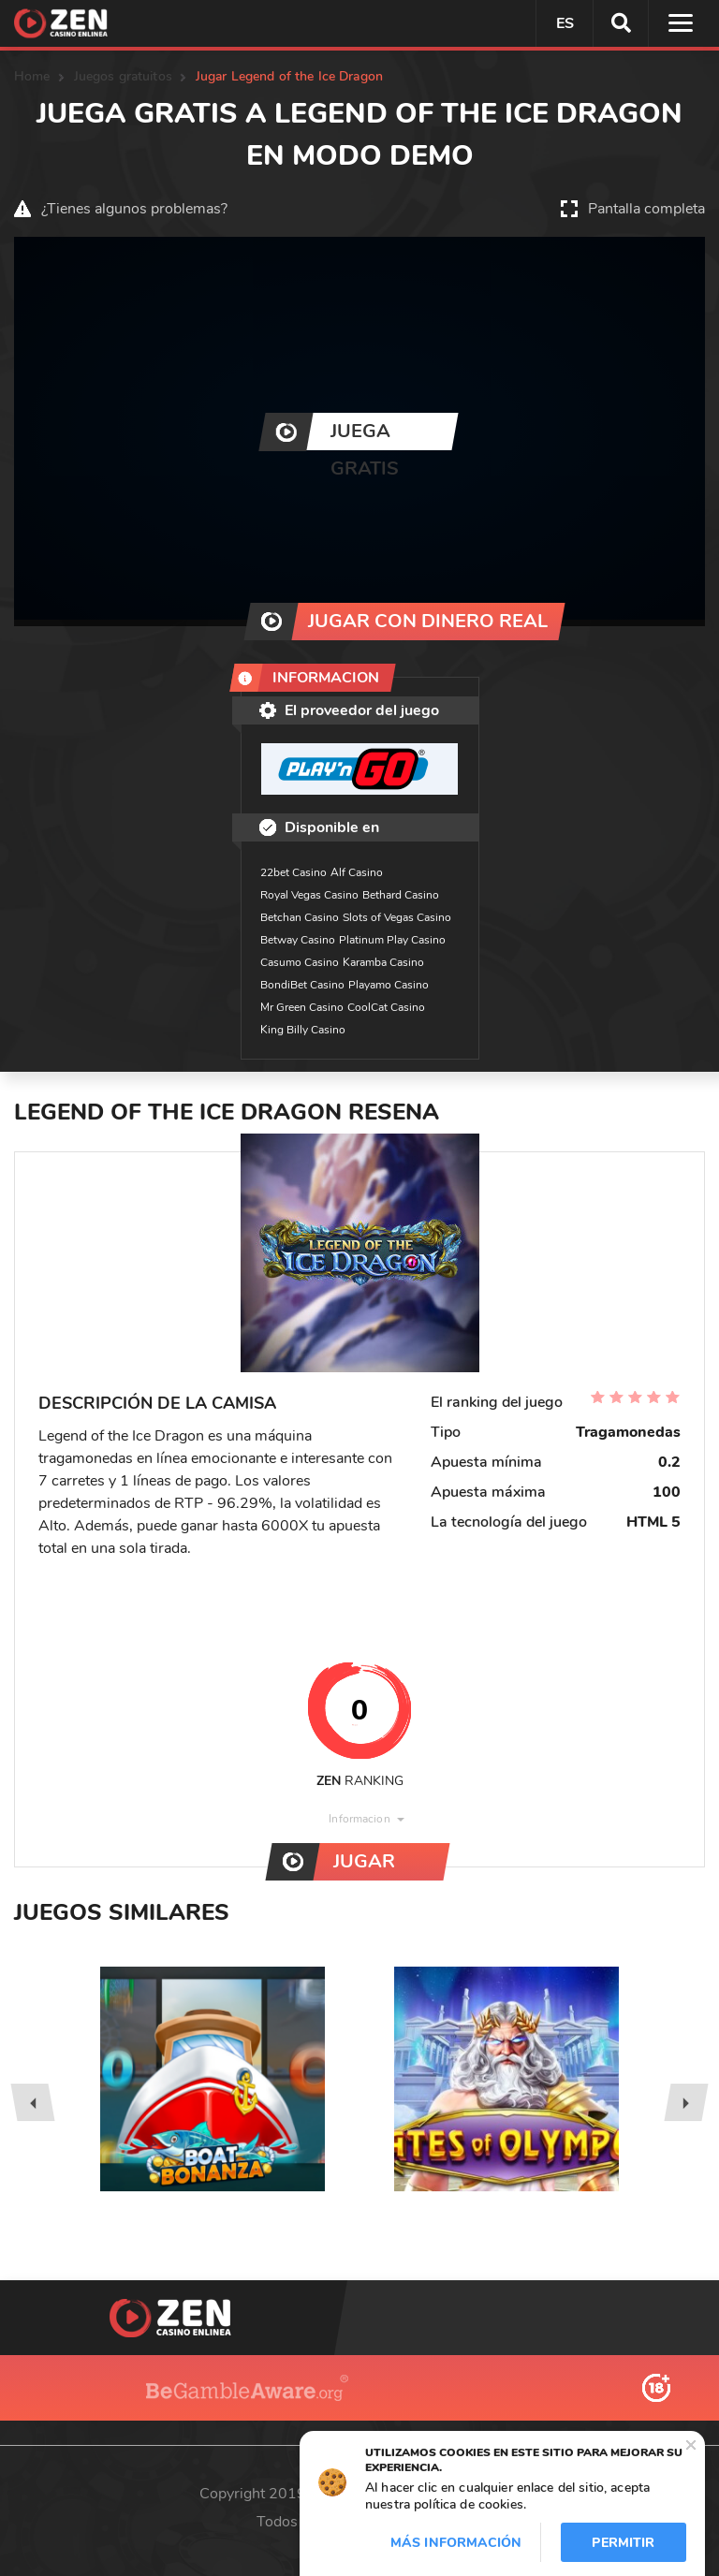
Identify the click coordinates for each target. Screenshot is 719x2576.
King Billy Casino (302, 1029)
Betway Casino (297, 939)
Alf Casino (356, 872)
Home (32, 76)
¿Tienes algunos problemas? (134, 208)
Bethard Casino (400, 894)
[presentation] (32, 2102)
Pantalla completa (646, 208)
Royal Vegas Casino (309, 894)
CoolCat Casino (386, 1007)
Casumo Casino (299, 962)
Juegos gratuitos (123, 76)
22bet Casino (293, 872)
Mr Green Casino (302, 1007)
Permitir (623, 2543)
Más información (455, 2543)
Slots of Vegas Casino (397, 917)
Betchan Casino (299, 917)
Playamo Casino (388, 984)
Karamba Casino (383, 962)
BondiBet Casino (302, 984)
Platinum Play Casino (392, 939)
